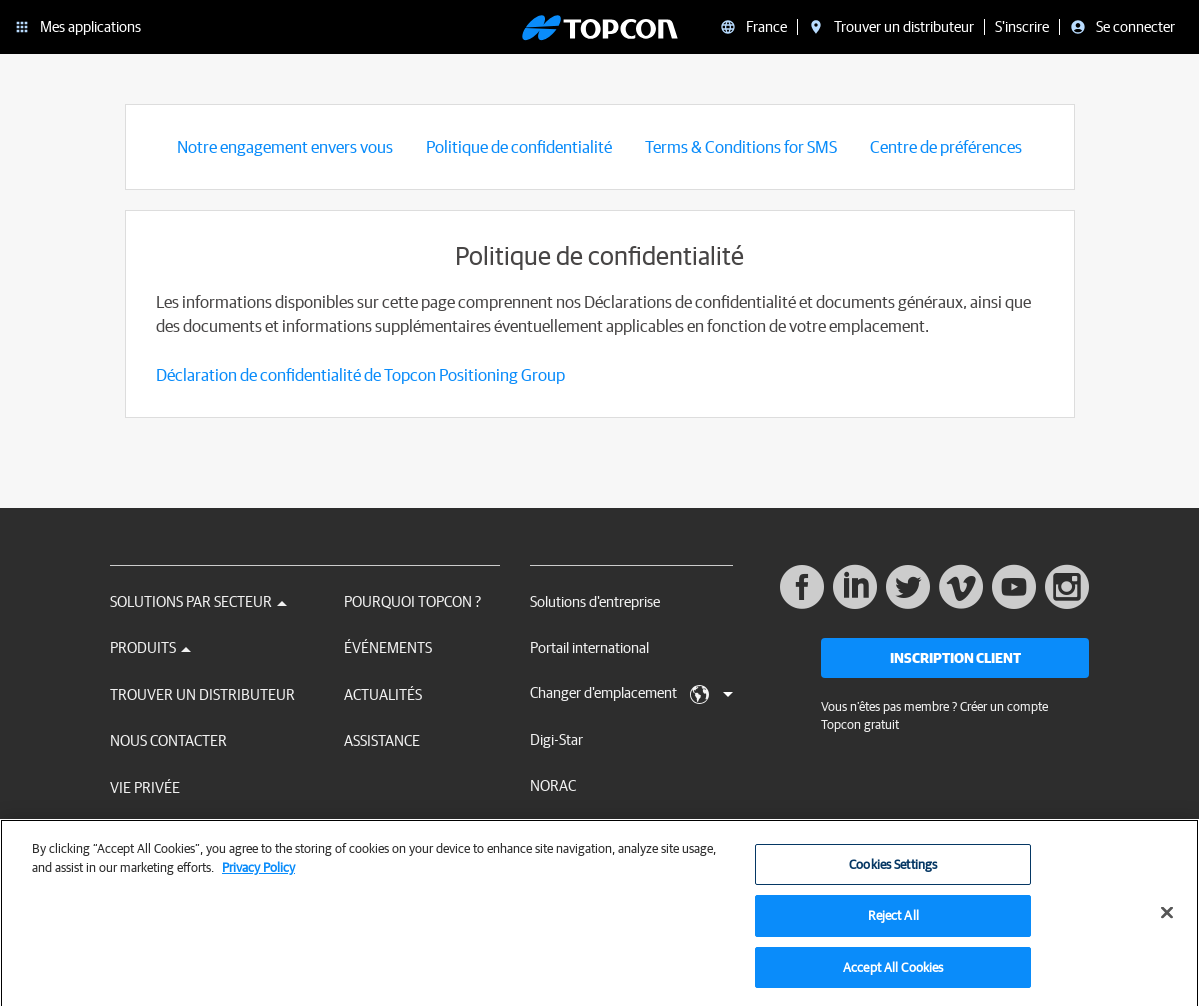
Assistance (382, 740)
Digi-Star (556, 739)
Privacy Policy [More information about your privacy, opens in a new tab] (258, 875)
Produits (150, 647)
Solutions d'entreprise (595, 601)
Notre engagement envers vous (285, 146)
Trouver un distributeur (202, 694)
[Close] (1167, 920)
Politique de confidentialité (519, 146)
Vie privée (145, 787)
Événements (388, 647)
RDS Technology (580, 831)
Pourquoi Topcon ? (412, 601)
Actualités (383, 694)
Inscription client (955, 658)
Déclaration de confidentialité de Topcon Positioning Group (360, 374)
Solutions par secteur (198, 601)
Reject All (893, 923)
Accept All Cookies (893, 975)
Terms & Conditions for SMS (741, 146)
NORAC (553, 785)
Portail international (589, 647)
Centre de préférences (946, 146)
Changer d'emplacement (631, 694)
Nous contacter (168, 740)
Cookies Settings (893, 872)
